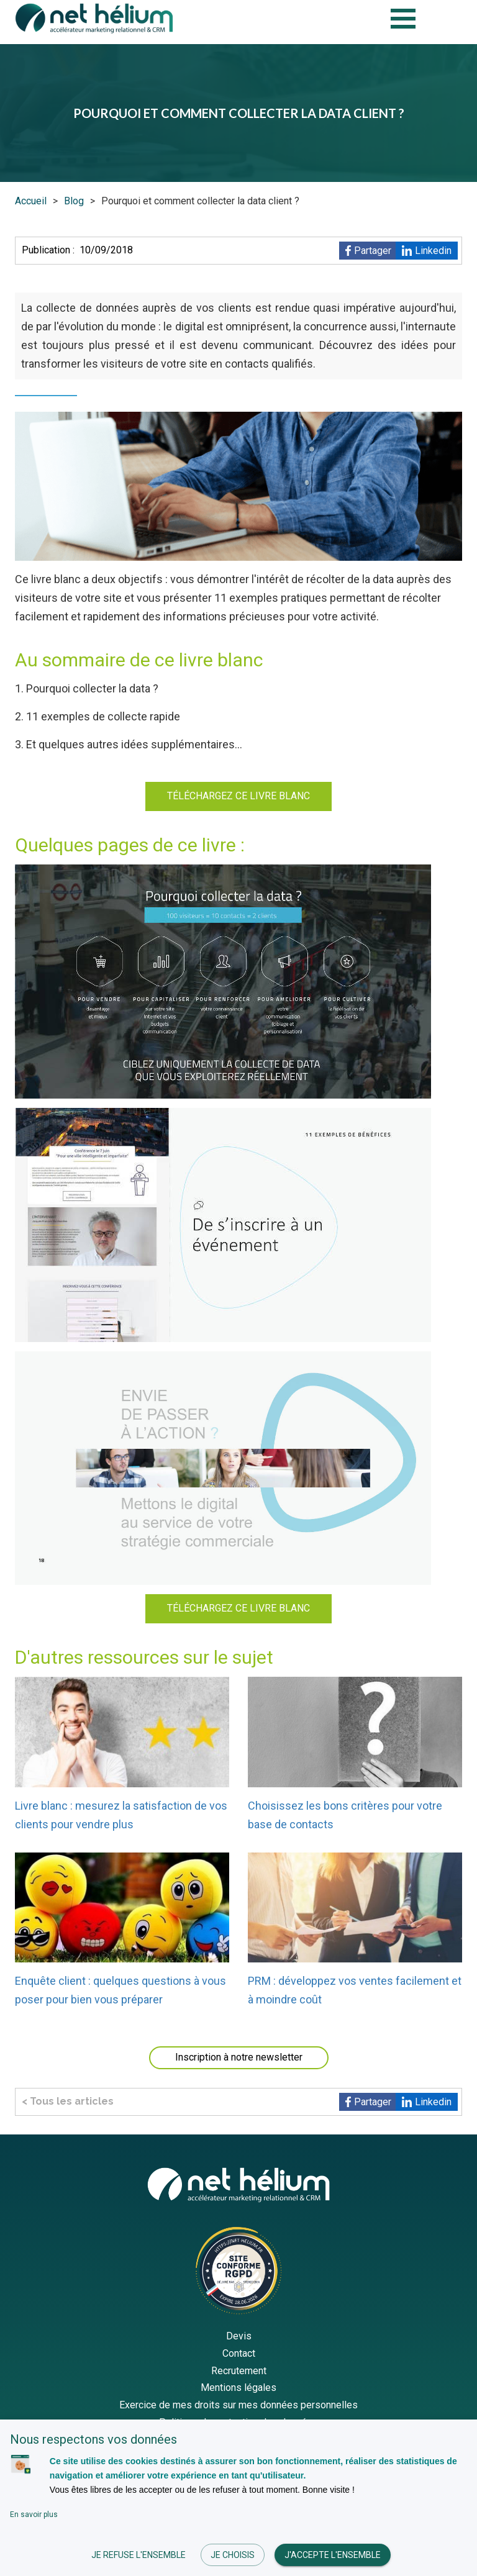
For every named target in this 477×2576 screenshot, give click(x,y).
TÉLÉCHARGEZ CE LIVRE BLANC (238, 796)
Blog (74, 201)
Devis (239, 2336)
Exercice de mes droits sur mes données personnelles (238, 2405)
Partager (372, 250)
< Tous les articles (68, 2101)
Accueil (31, 201)
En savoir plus (34, 2514)
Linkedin (433, 250)
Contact (238, 2353)
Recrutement (238, 2371)
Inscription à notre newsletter (238, 2057)
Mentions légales (238, 2387)
